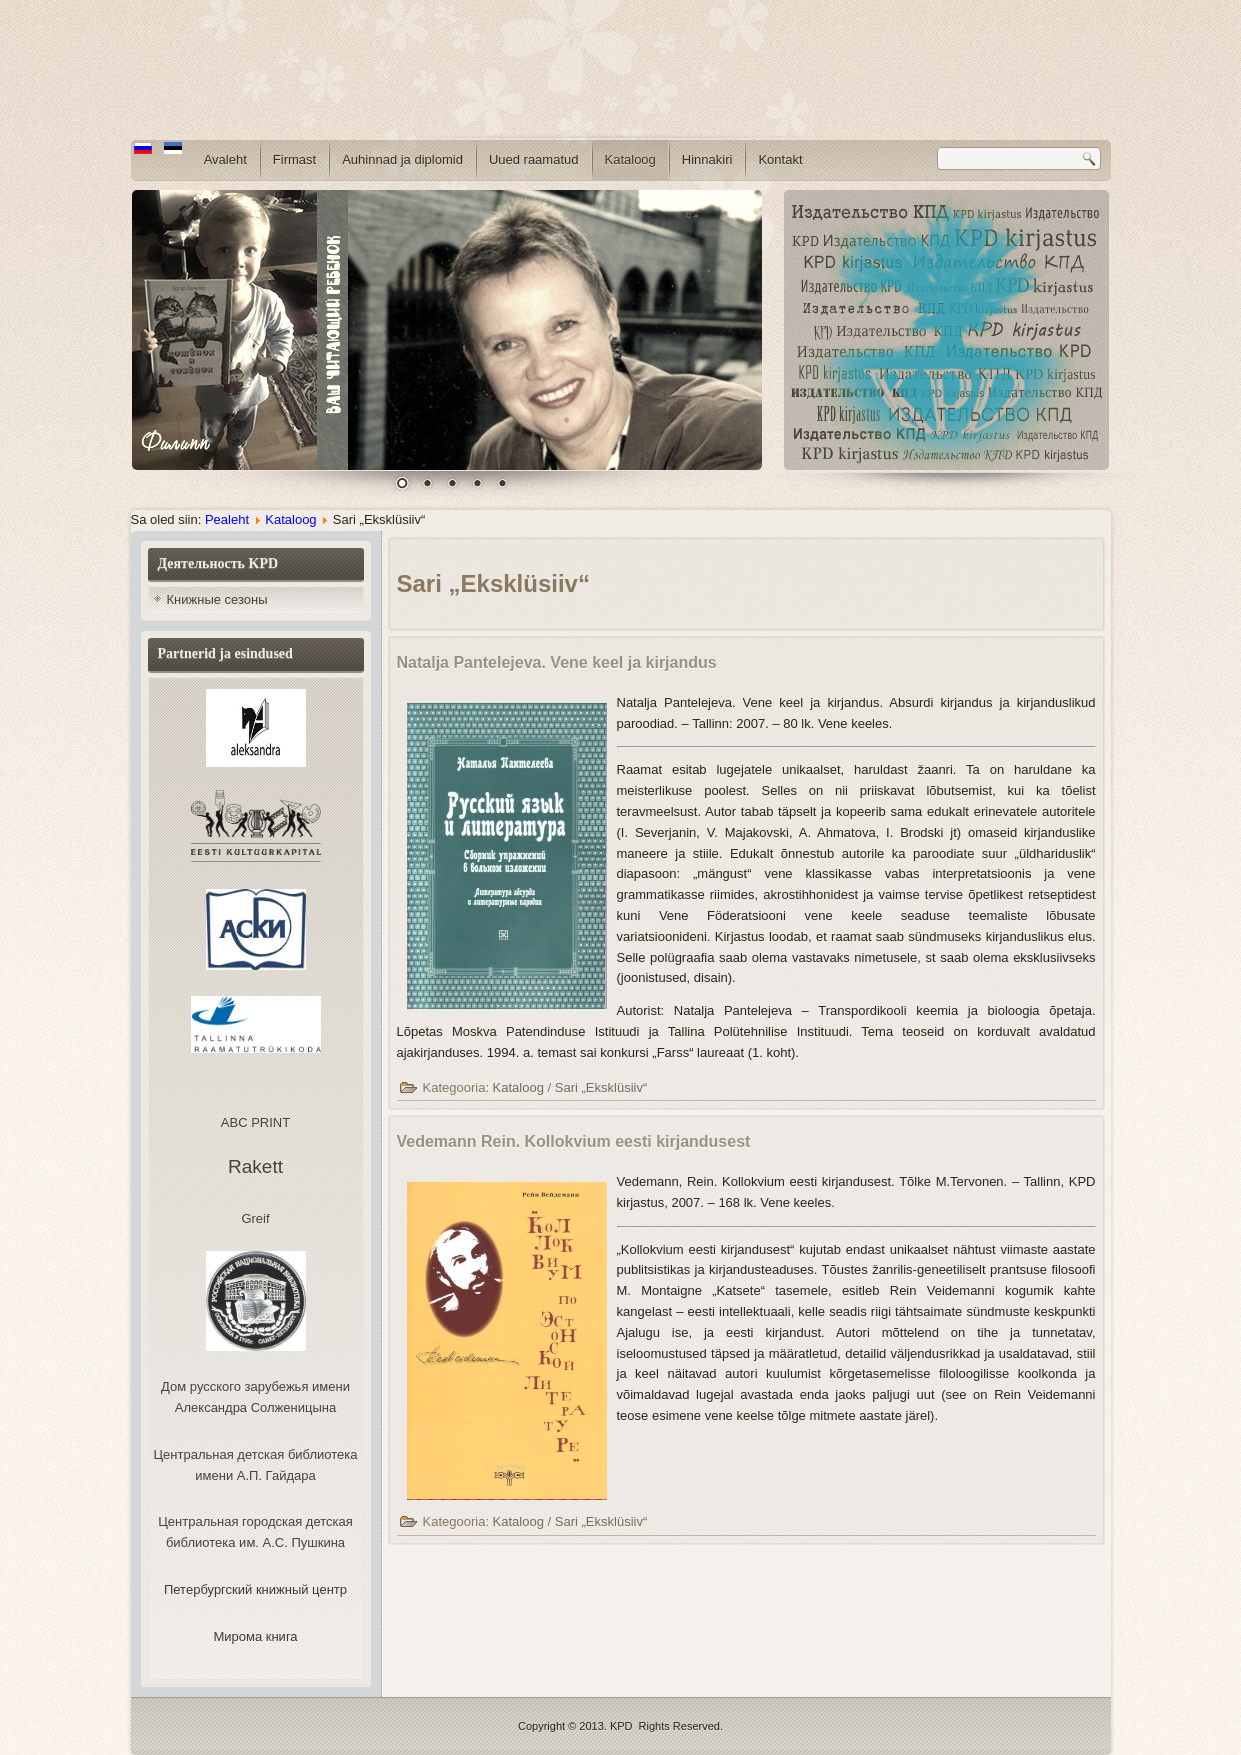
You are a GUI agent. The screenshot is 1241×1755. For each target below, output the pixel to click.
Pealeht (227, 519)
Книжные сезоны (217, 599)
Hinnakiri (707, 159)
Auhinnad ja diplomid (402, 159)
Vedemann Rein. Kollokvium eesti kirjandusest (574, 1141)
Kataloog (630, 159)
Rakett (255, 1166)
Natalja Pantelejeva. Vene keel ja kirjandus (557, 662)
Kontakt (780, 159)
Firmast (294, 159)
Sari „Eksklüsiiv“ (601, 1087)
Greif (255, 1218)
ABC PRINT (255, 1122)
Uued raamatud (534, 159)
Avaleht (225, 159)
